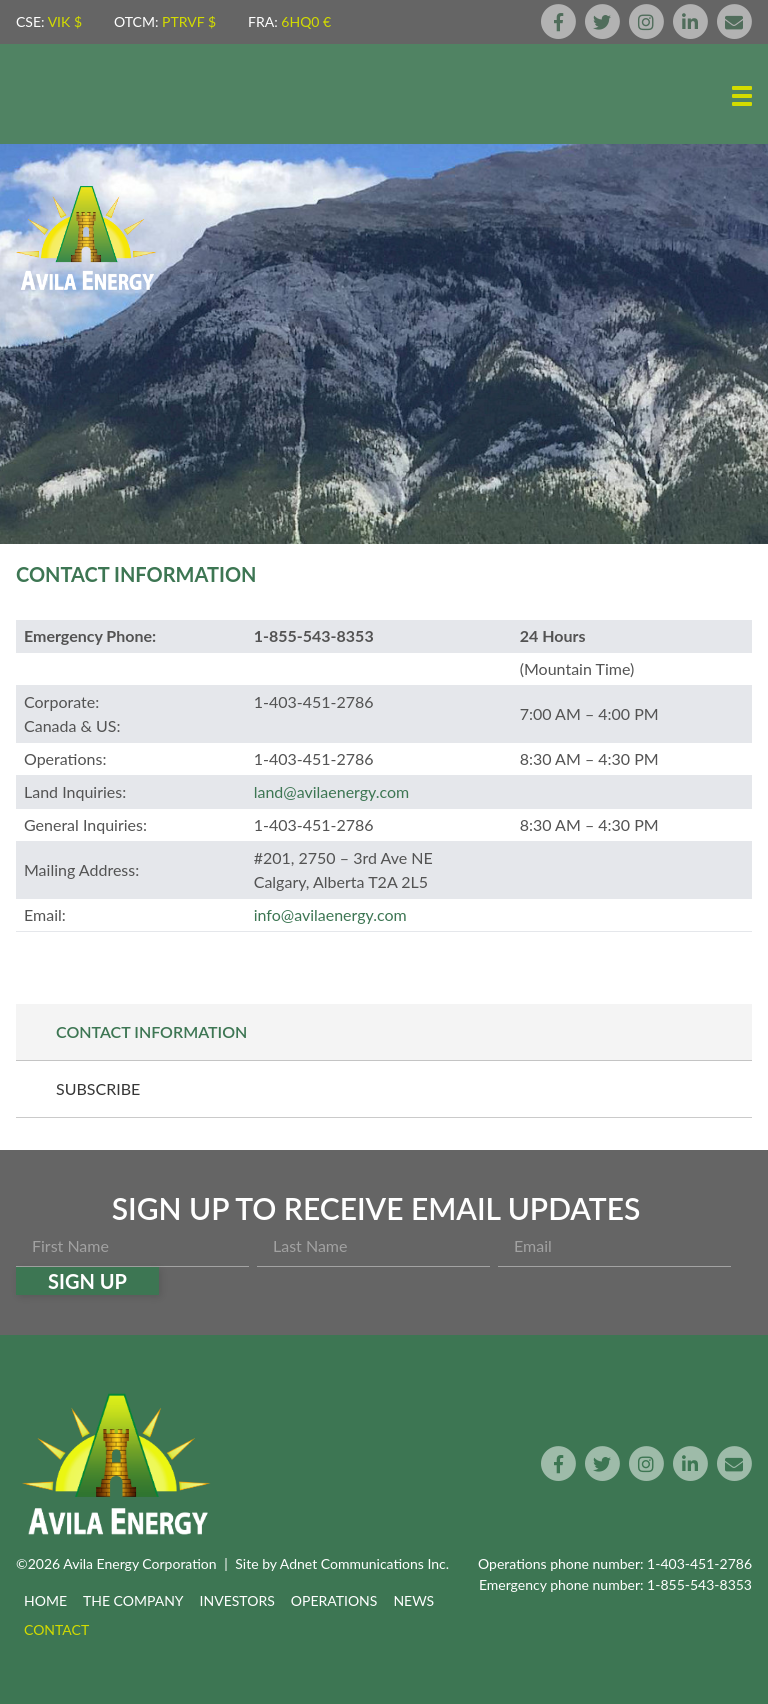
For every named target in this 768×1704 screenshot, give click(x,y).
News (413, 1600)
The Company (133, 1600)
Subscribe (98, 1088)
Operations (334, 1600)
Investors (237, 1600)
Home (45, 1600)
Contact (56, 1629)
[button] (742, 96)
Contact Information (151, 1031)
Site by (342, 1563)
